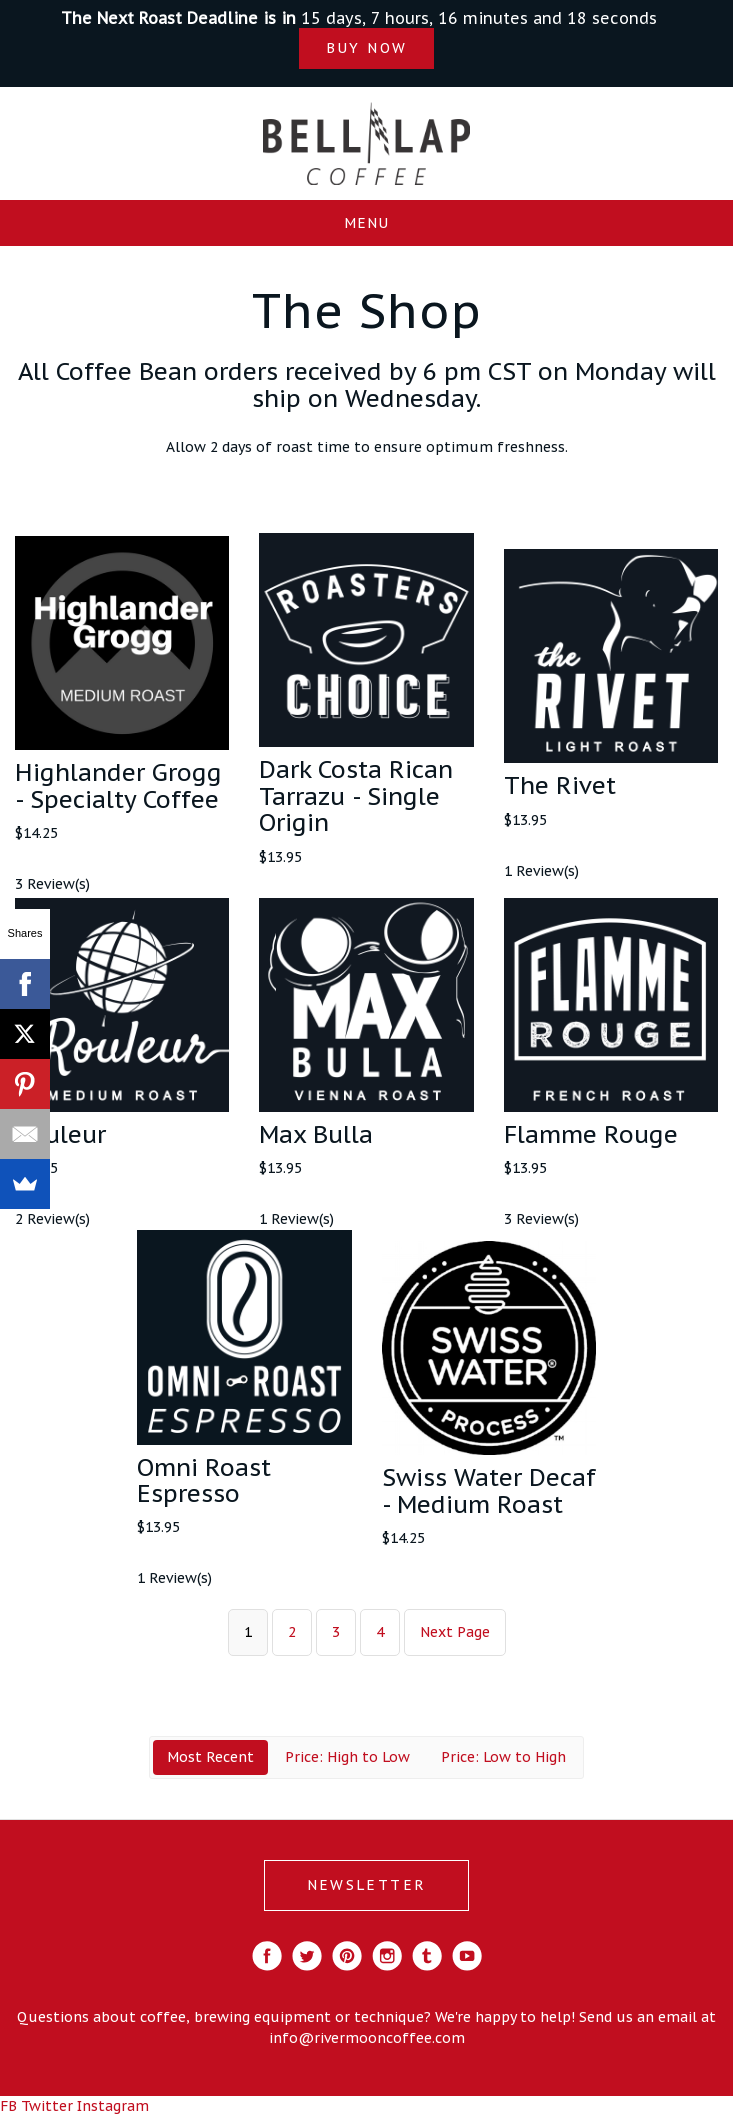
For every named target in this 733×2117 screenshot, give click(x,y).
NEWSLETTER (366, 1885)
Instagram (113, 2106)
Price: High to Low (347, 1757)
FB (8, 2106)
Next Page (455, 1632)
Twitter (47, 2106)
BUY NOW (366, 48)
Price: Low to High (503, 1757)
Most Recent (210, 1757)
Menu (366, 223)
